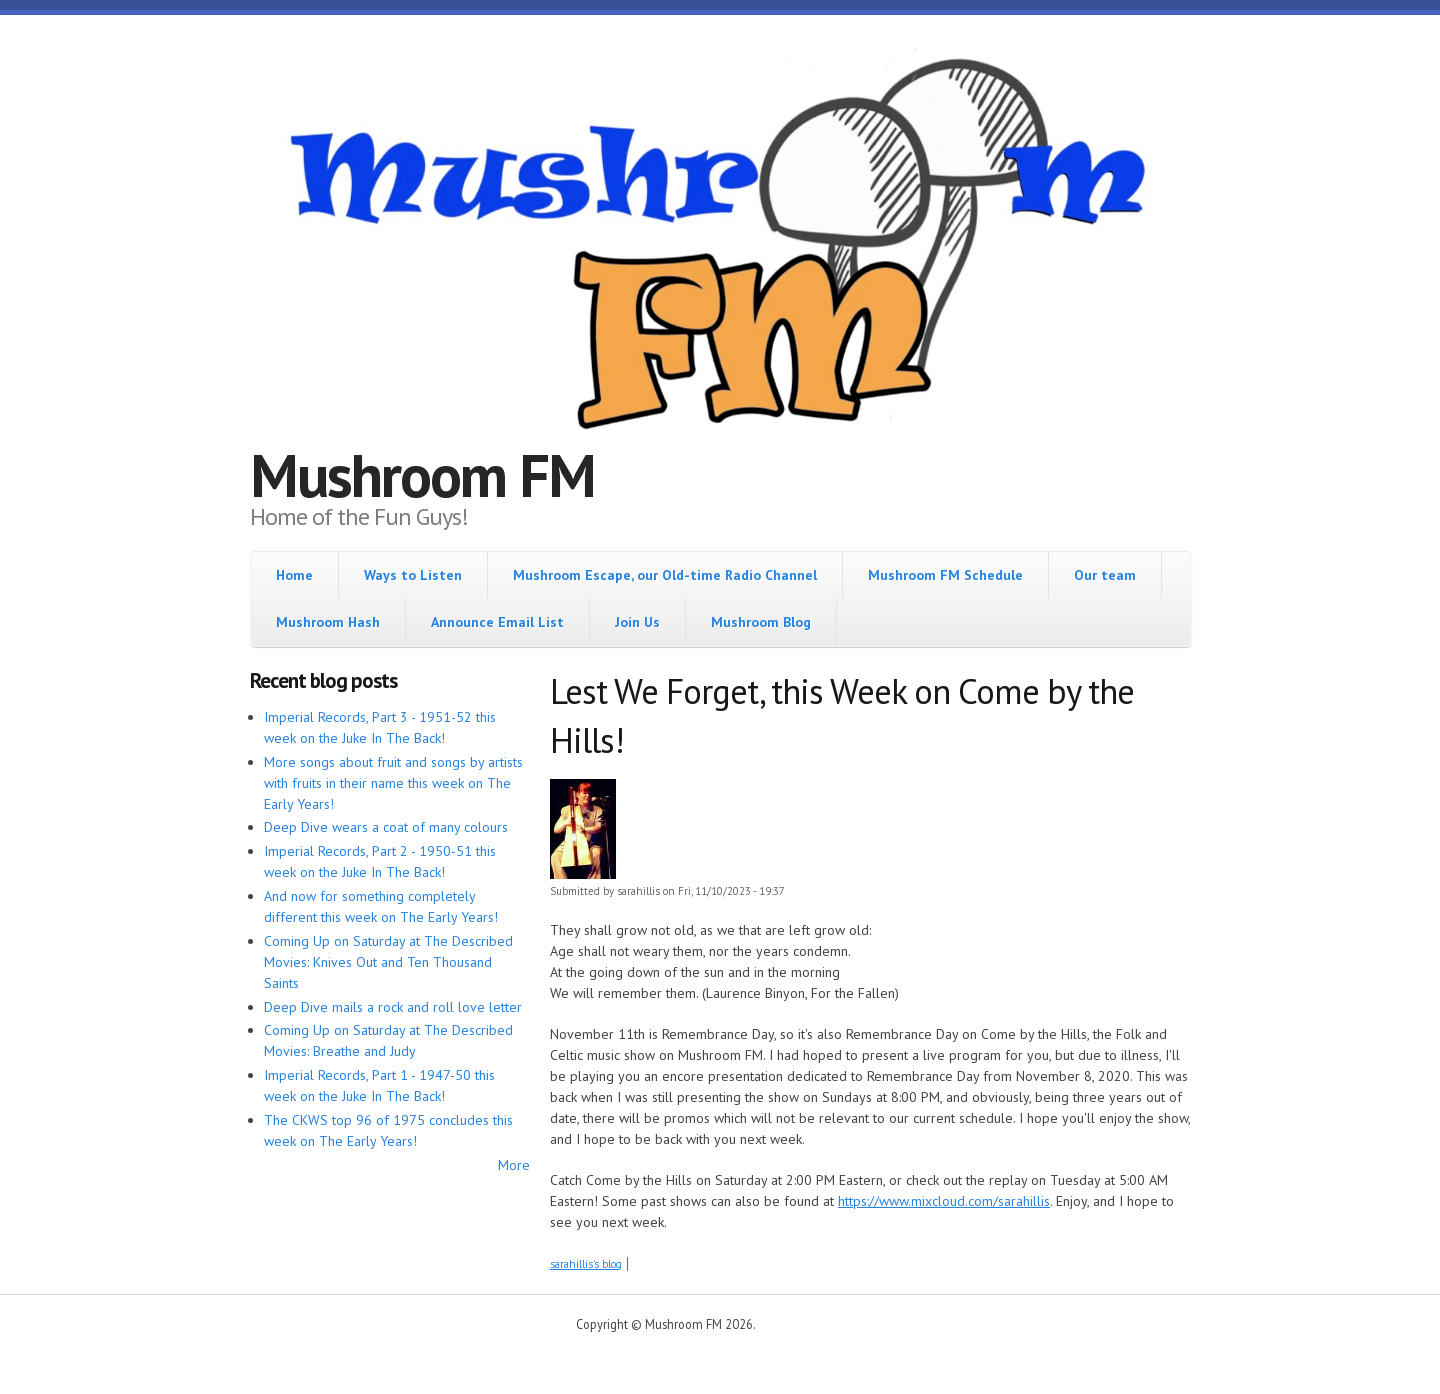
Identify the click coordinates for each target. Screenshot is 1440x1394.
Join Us (637, 622)
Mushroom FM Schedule (945, 575)
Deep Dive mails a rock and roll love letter (393, 1007)
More (514, 1165)
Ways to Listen (413, 575)
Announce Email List (497, 622)
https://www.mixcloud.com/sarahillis (944, 1201)
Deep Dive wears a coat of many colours (386, 827)
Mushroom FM (422, 475)
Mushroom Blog (761, 622)
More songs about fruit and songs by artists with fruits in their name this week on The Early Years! (393, 783)
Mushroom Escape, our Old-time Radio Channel (665, 575)
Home (294, 575)
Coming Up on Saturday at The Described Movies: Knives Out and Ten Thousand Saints (388, 962)
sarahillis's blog (586, 1264)
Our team (1105, 575)
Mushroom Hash (328, 622)
